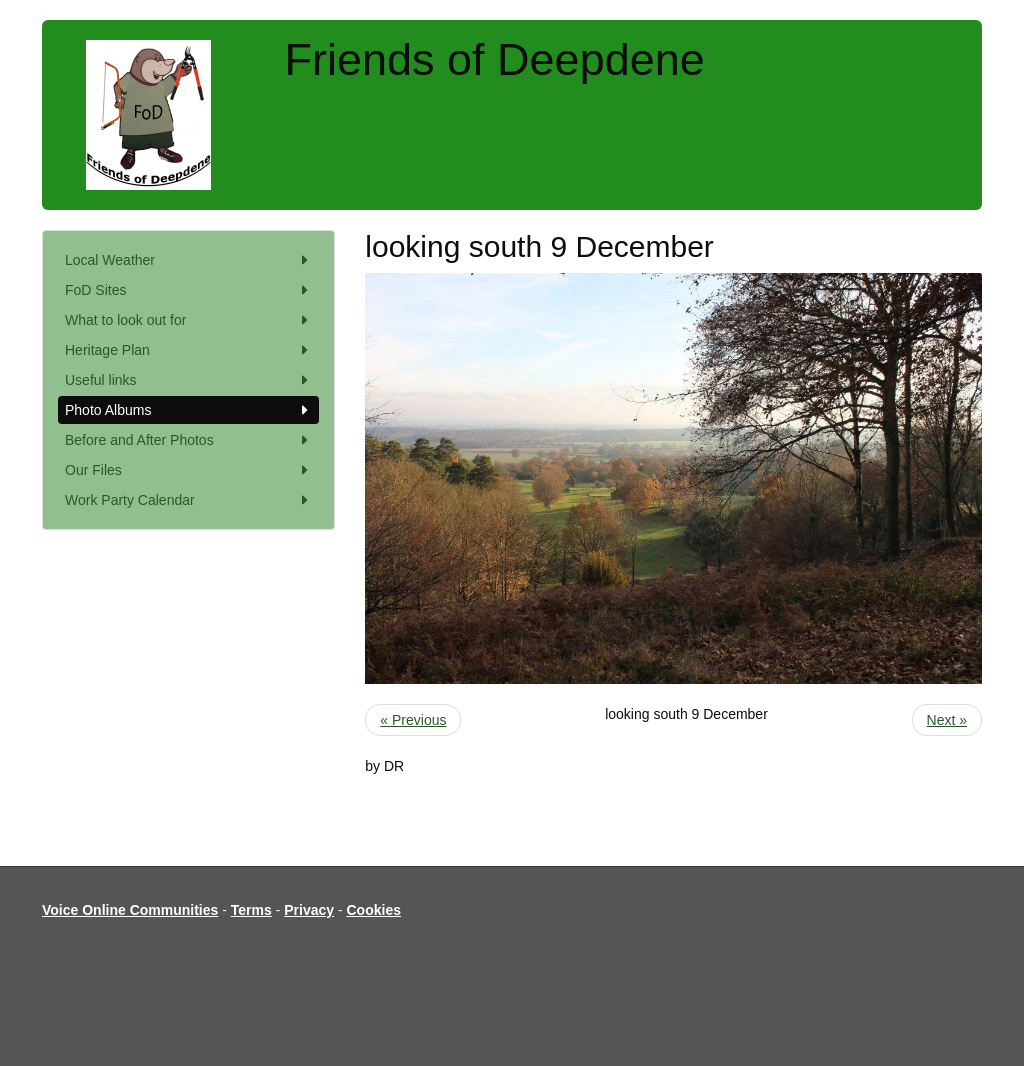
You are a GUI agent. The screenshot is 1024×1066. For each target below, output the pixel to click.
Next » (947, 720)
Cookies (374, 910)
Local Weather (188, 260)
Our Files (188, 470)
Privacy (309, 910)
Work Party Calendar (188, 500)
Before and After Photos (188, 440)
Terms (251, 910)
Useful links (188, 380)
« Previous (413, 720)
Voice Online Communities (130, 910)
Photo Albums (188, 410)
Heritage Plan (188, 350)
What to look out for (188, 320)
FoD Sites (188, 290)
